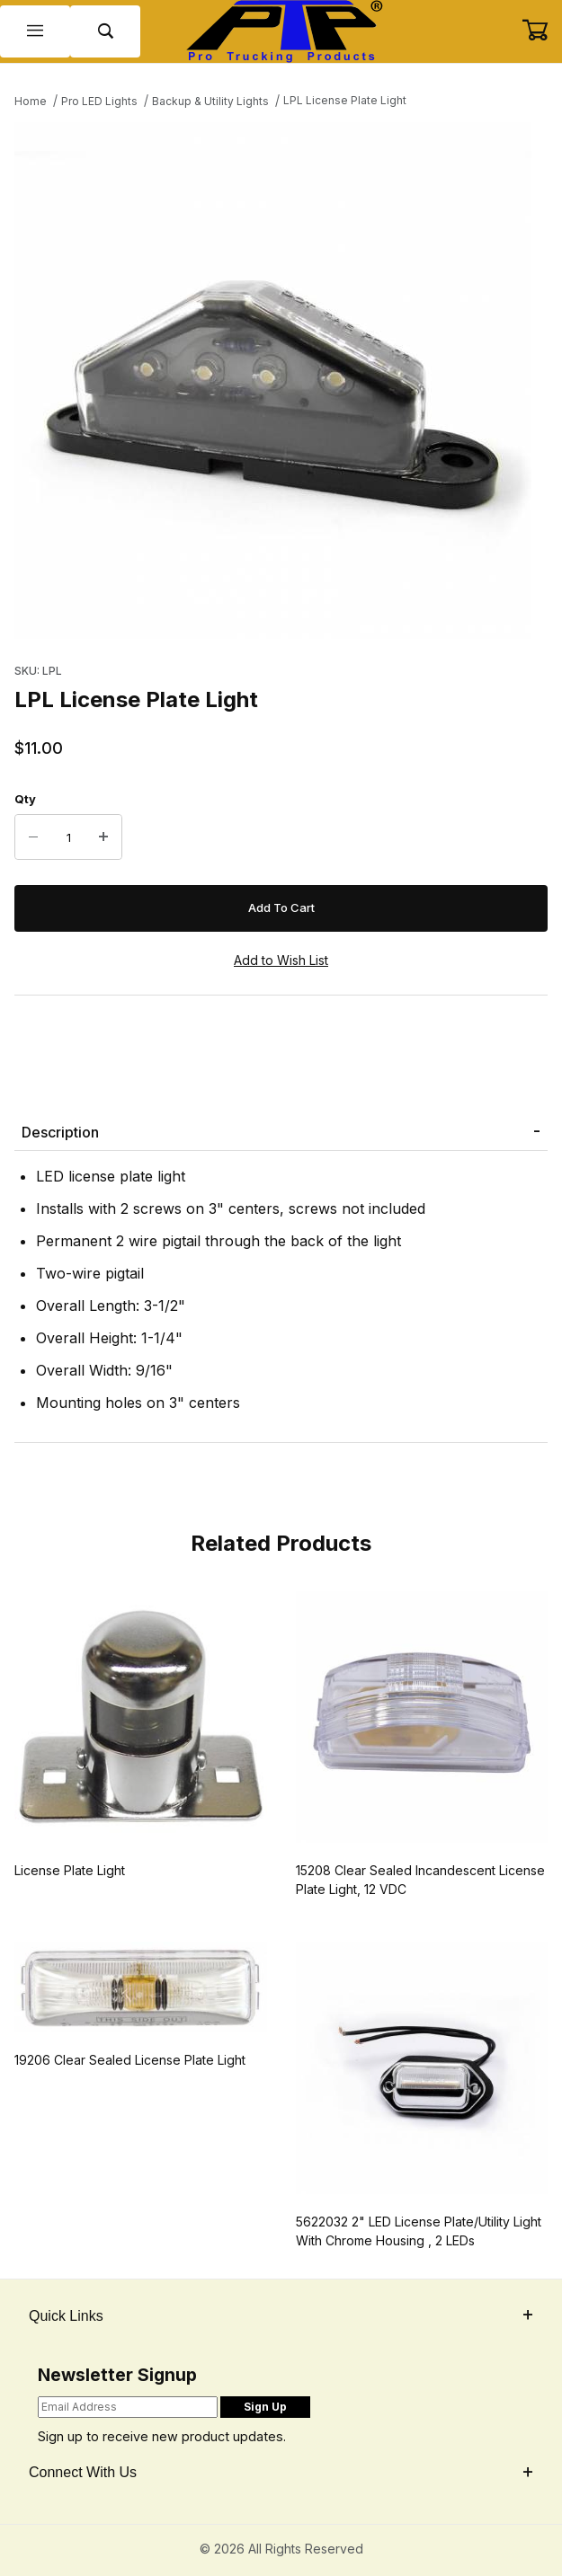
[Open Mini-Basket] (542, 30)
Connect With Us (281, 2472)
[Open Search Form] (105, 31)
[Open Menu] (35, 31)
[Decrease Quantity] (33, 837)
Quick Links (281, 2316)
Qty (25, 799)
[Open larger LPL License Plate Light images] (281, 380)
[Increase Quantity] (103, 837)
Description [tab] (60, 1132)
